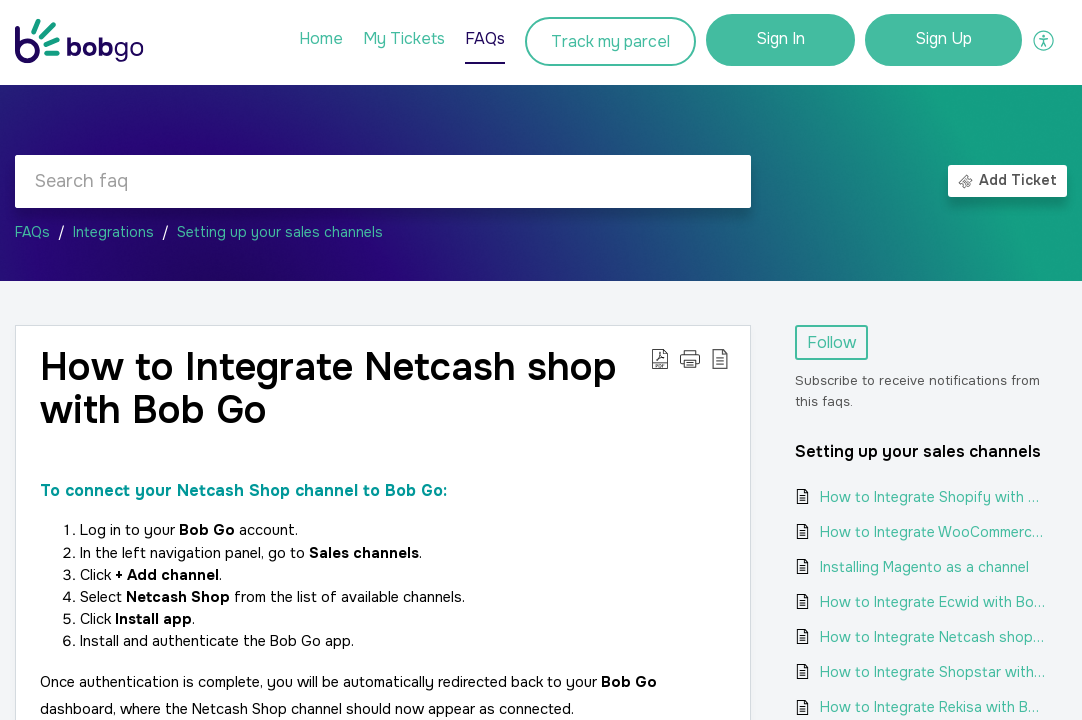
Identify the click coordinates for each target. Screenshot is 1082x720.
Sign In (780, 38)
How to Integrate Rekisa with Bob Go (933, 707)
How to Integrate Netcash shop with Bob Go (933, 637)
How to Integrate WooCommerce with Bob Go (933, 532)
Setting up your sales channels (280, 232)
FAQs (32, 232)
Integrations (113, 232)
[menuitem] (780, 40)
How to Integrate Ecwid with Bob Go (933, 602)
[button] (1044, 40)
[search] (383, 181)
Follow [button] (831, 342)
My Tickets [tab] (404, 38)
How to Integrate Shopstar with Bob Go (933, 672)
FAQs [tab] (485, 38)
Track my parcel (610, 41)
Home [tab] (321, 38)
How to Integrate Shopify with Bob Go (933, 497)
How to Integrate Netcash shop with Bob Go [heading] (328, 390)
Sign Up (943, 38)
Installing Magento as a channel (924, 567)
